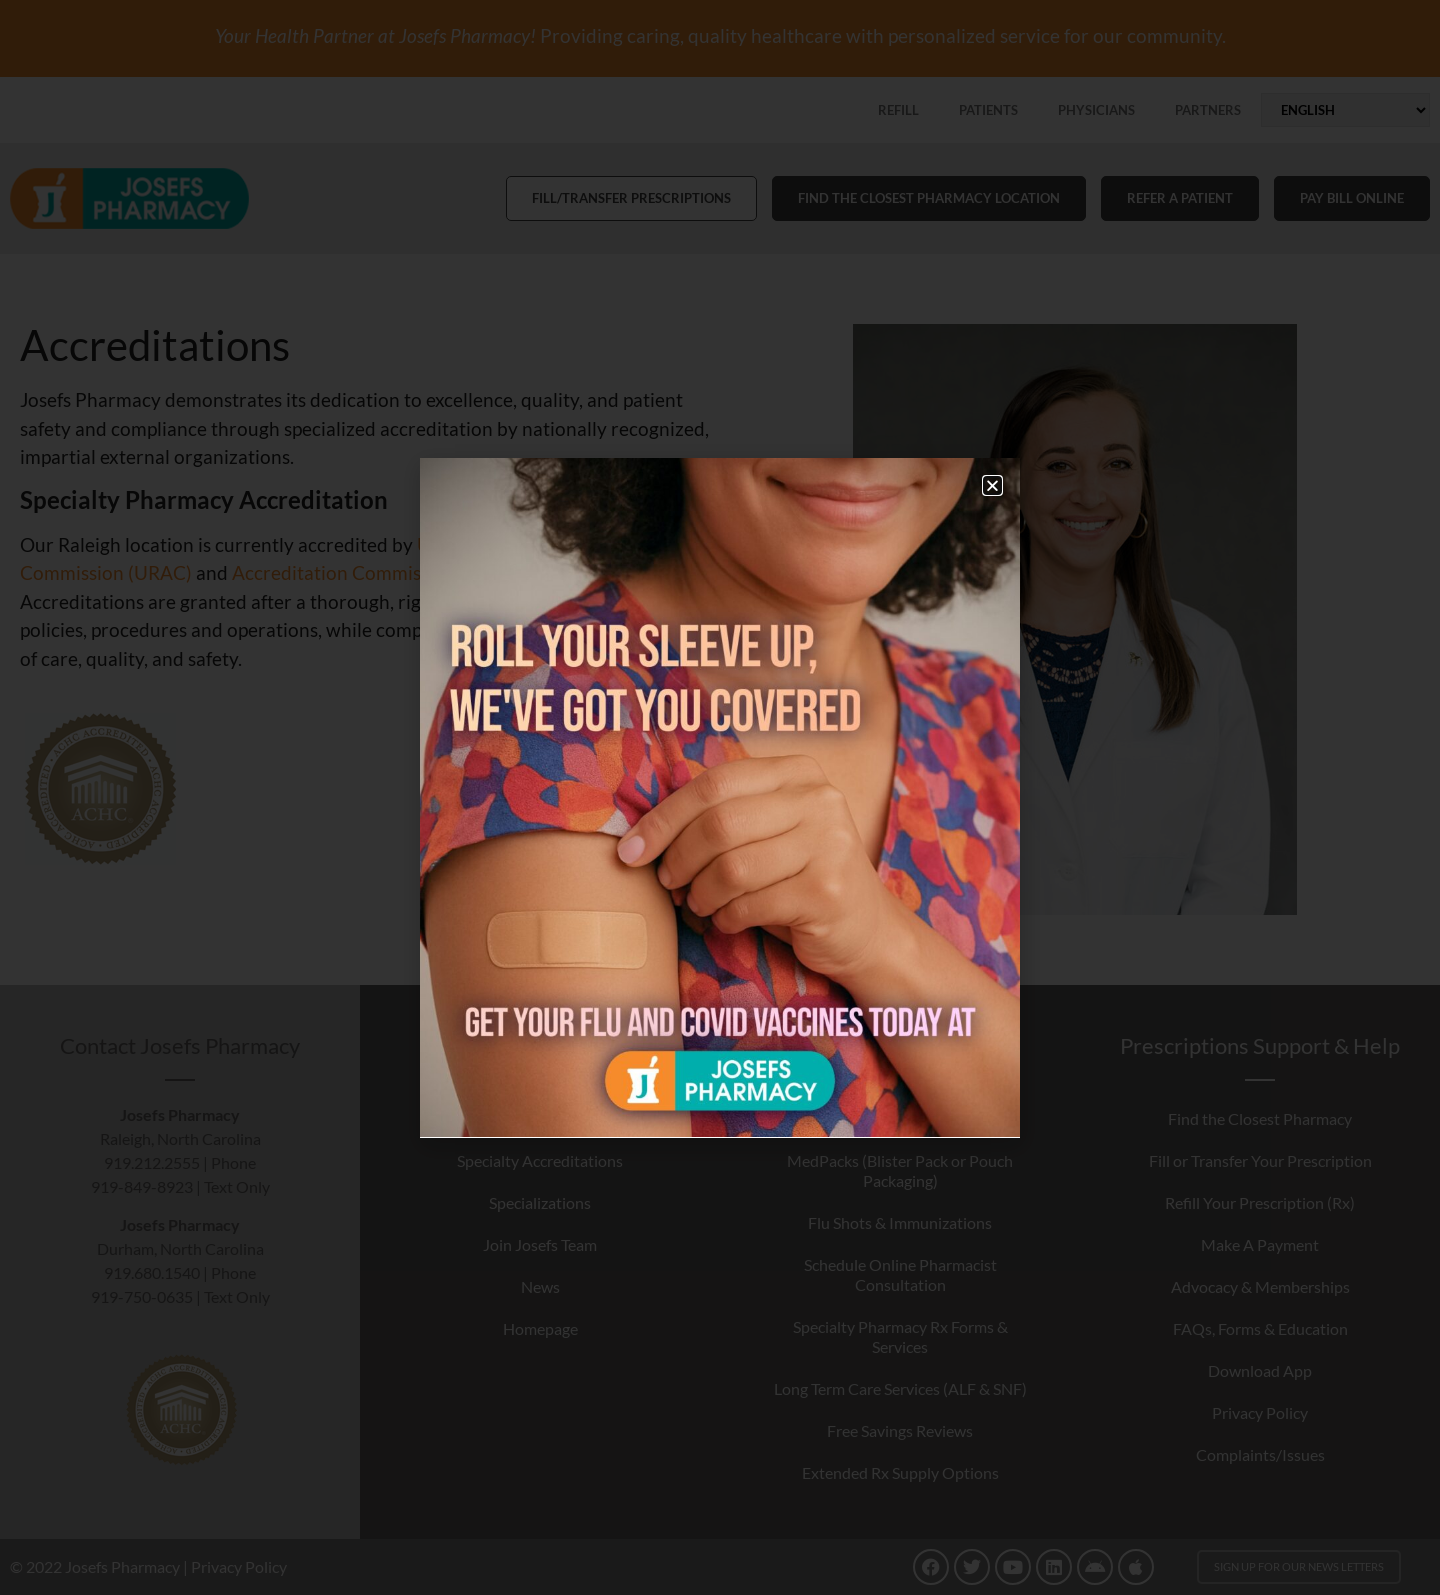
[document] (720, 797)
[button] (992, 485)
